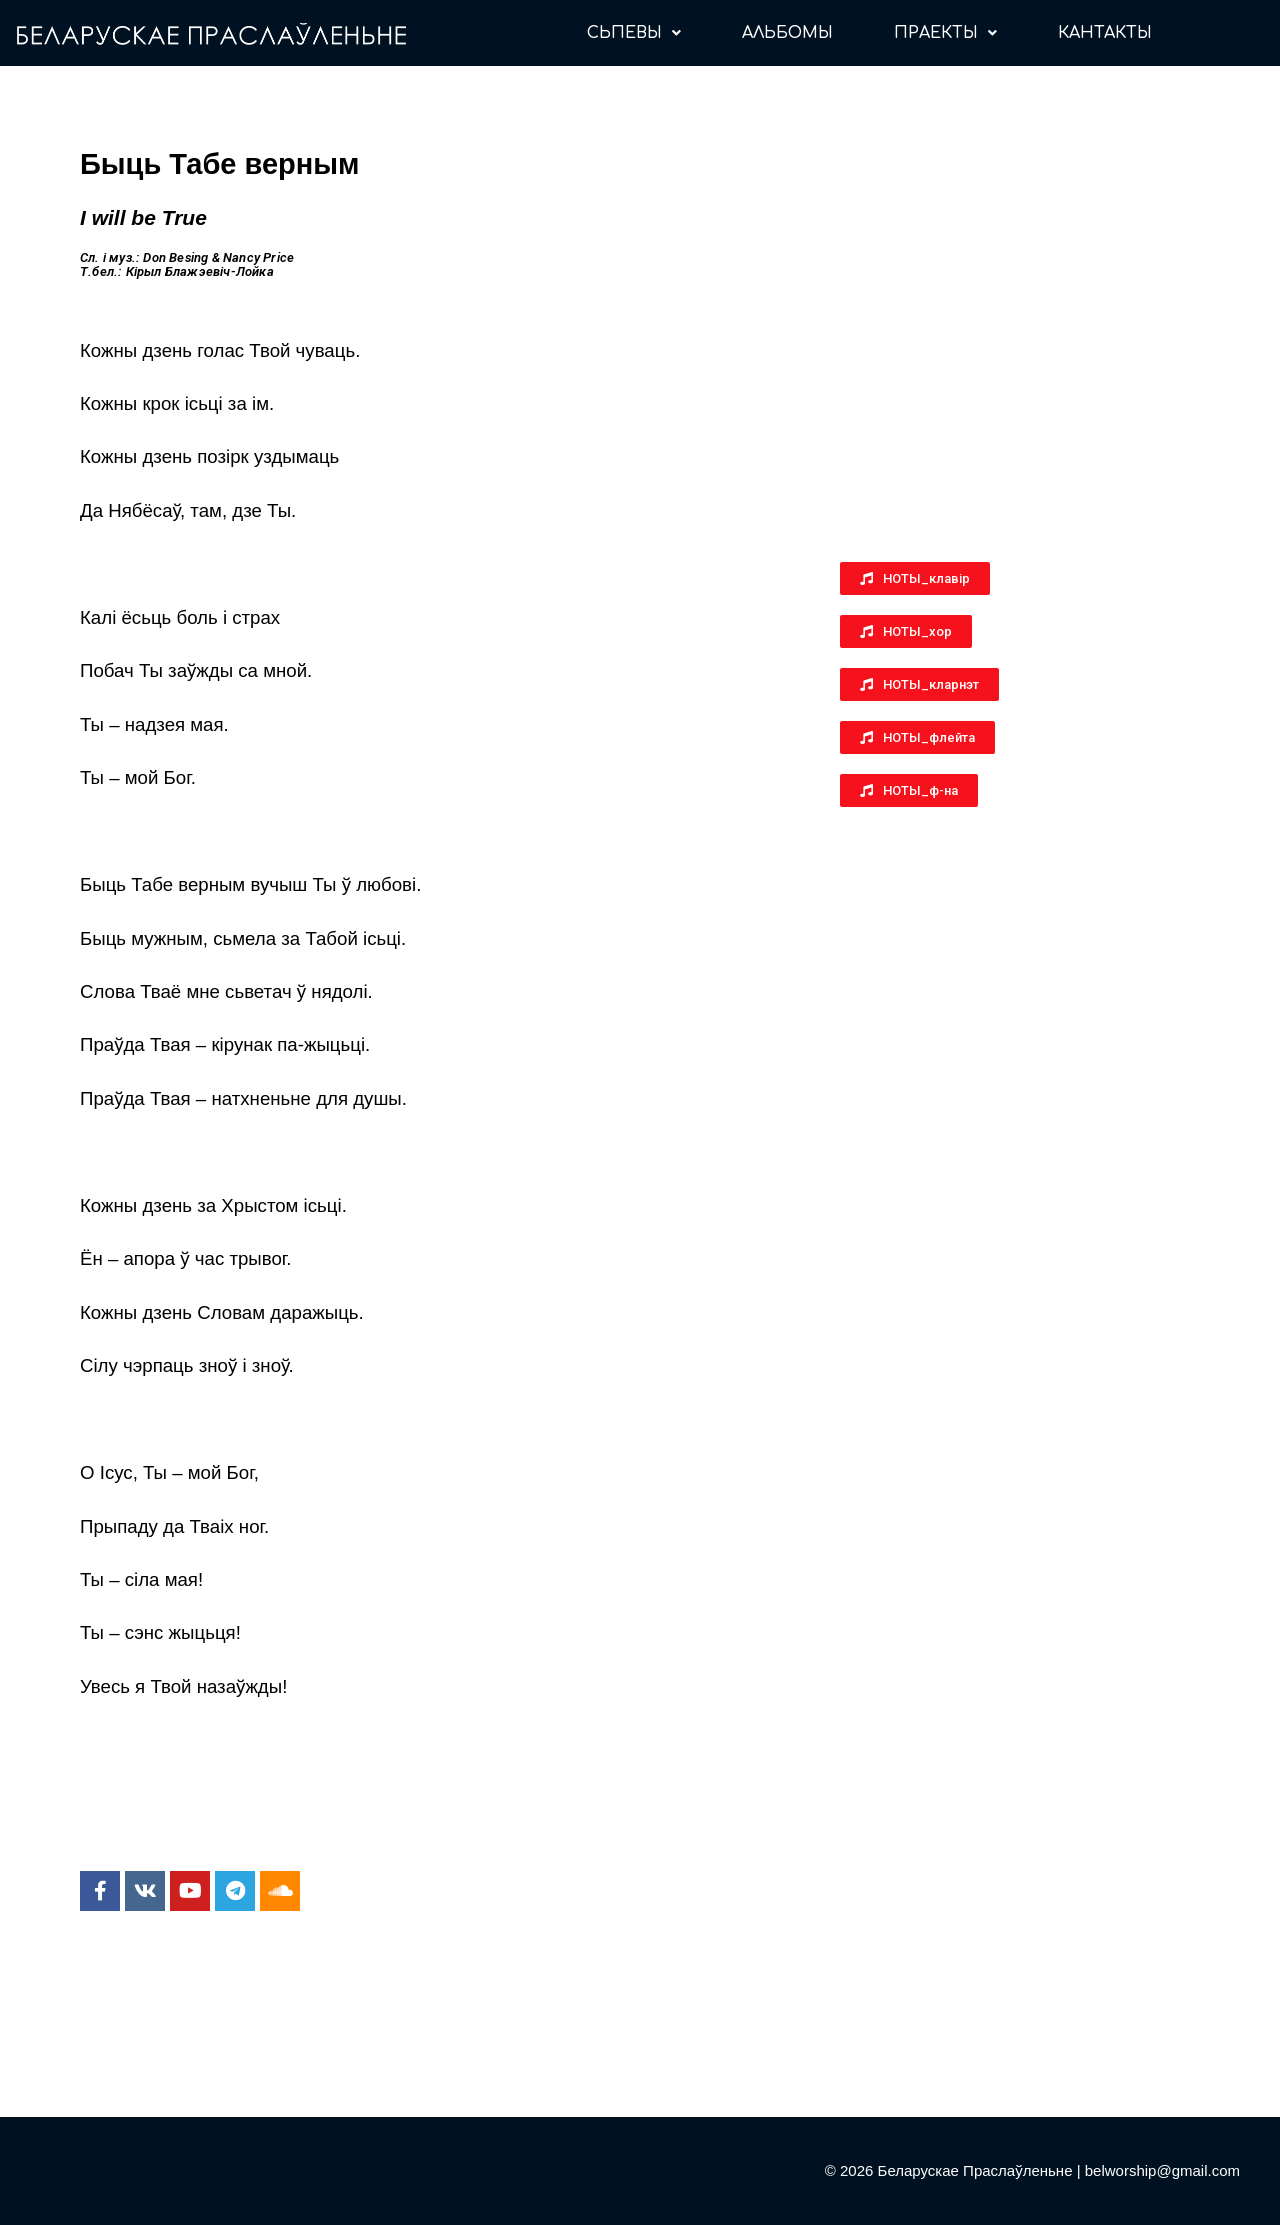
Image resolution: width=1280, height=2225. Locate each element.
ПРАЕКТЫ (945, 33)
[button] (915, 578)
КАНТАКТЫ (1105, 33)
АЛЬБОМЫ (787, 33)
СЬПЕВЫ (634, 33)
